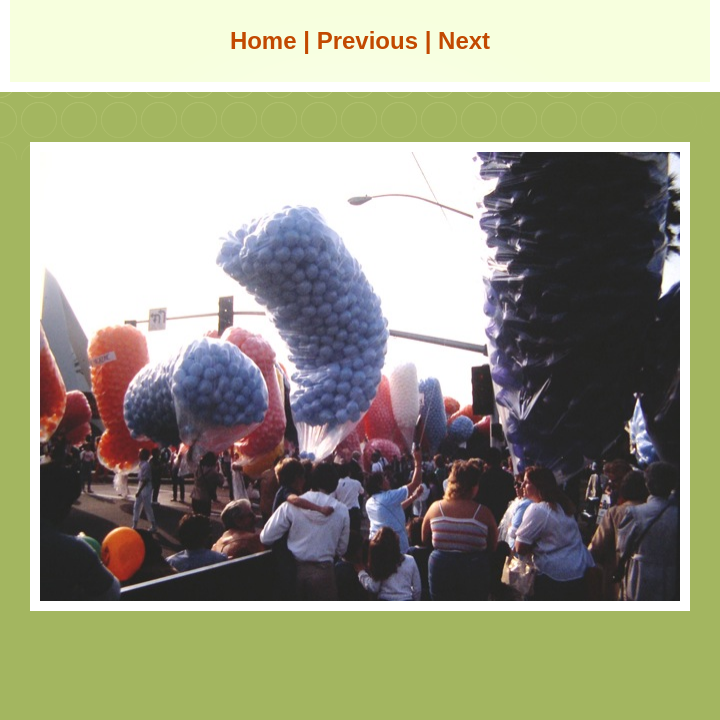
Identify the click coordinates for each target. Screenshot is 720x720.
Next (464, 40)
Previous (367, 40)
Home (263, 40)
